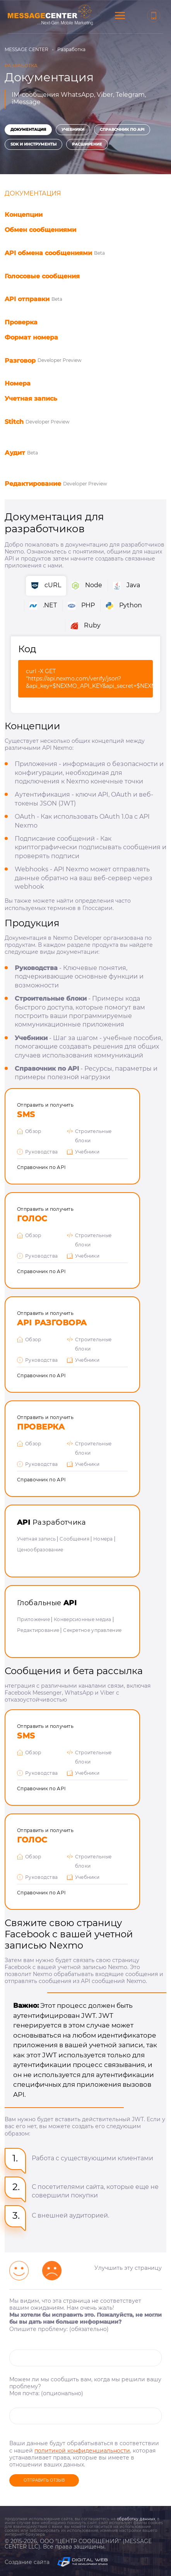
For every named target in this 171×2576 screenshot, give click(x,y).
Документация (28, 129)
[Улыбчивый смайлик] (19, 2271)
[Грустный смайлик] (52, 2271)
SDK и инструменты (33, 144)
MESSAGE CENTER (26, 49)
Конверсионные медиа (82, 1619)
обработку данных (136, 2518)
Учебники (73, 129)
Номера (103, 1539)
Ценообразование (40, 1550)
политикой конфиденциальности (82, 2450)
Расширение (87, 144)
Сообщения (74, 1539)
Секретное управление (92, 1630)
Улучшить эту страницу (128, 2267)
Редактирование (38, 1630)
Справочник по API (122, 129)
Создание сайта (56, 2562)
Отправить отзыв (44, 2480)
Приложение (33, 1619)
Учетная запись (36, 1539)
